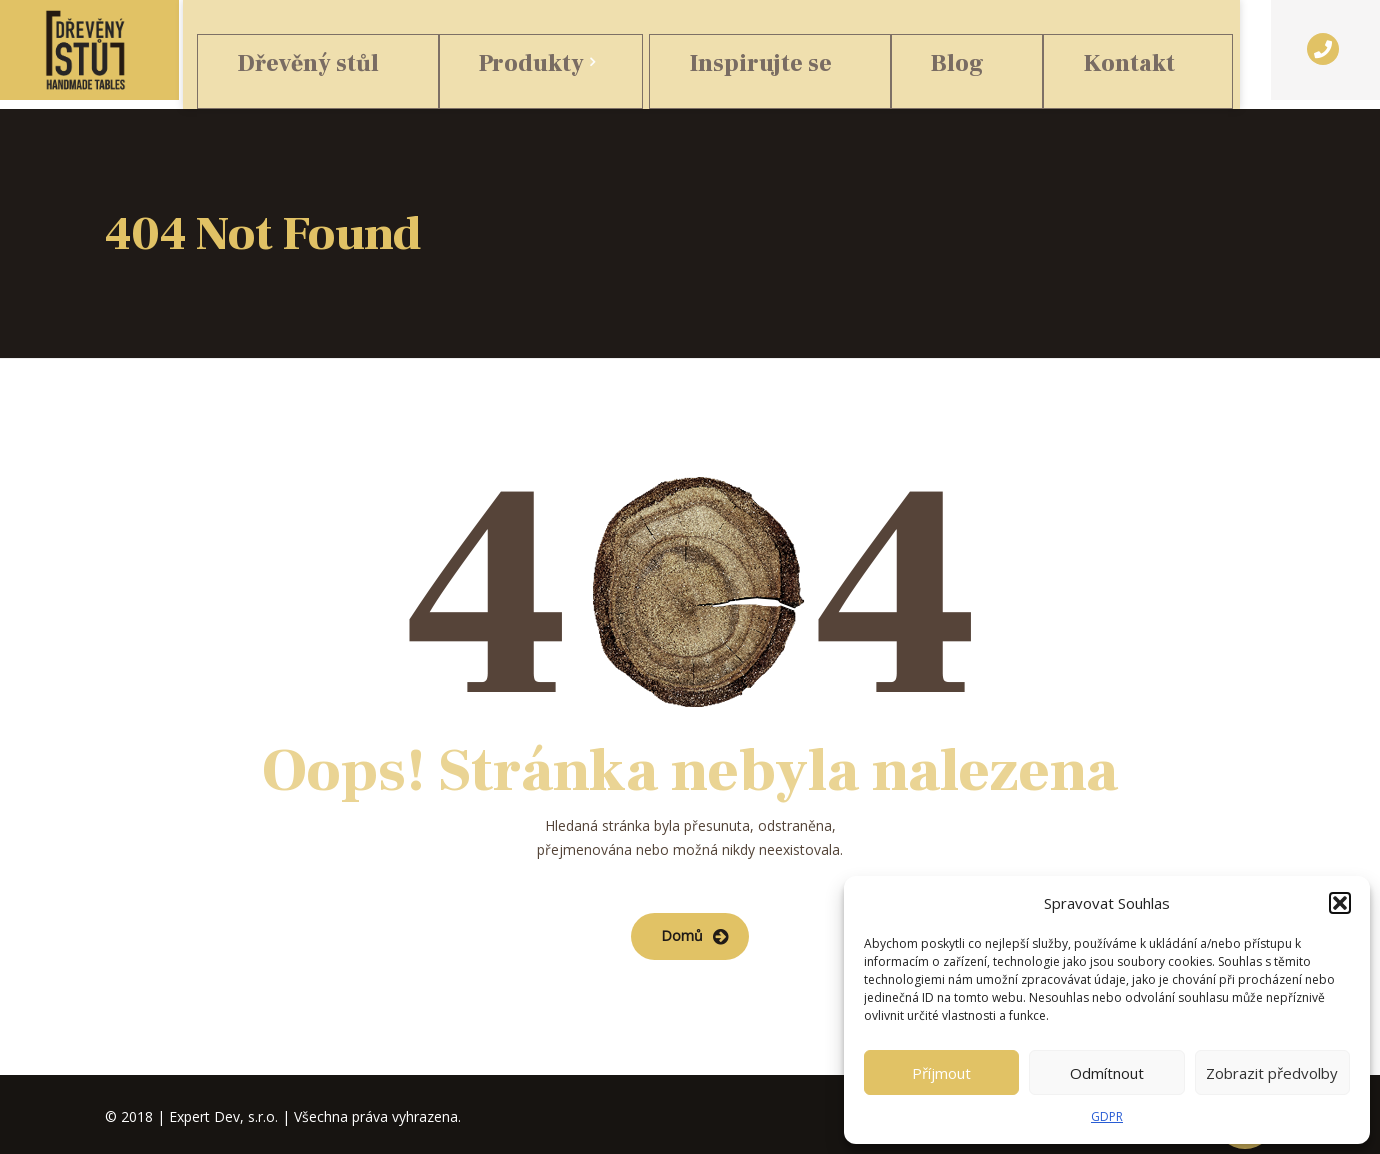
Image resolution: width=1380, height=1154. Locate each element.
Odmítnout (1107, 1073)
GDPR (1107, 1116)
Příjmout (941, 1073)
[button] (1340, 903)
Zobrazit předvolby (1272, 1073)
